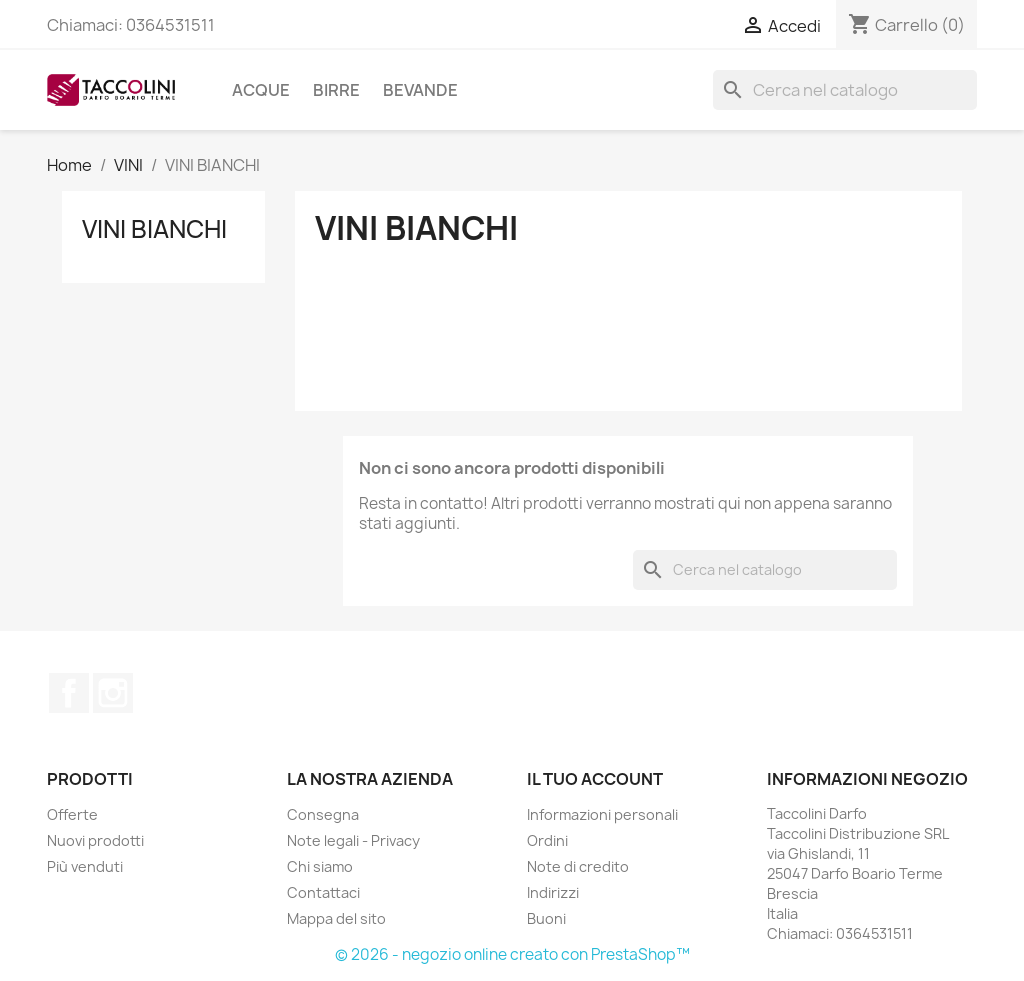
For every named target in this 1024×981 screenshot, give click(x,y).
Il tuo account (595, 779)
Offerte (72, 814)
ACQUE (261, 90)
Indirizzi (553, 892)
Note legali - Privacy (353, 840)
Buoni (546, 918)
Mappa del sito (336, 918)
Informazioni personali (602, 814)
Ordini (547, 840)
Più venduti (85, 866)
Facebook (69, 693)
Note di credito (578, 866)
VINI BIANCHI (154, 229)
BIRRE (336, 90)
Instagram (113, 693)
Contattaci (323, 892)
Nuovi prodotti (95, 840)
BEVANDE (420, 90)
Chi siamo (320, 866)
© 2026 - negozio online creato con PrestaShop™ (512, 954)
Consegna (323, 814)
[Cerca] (845, 90)
